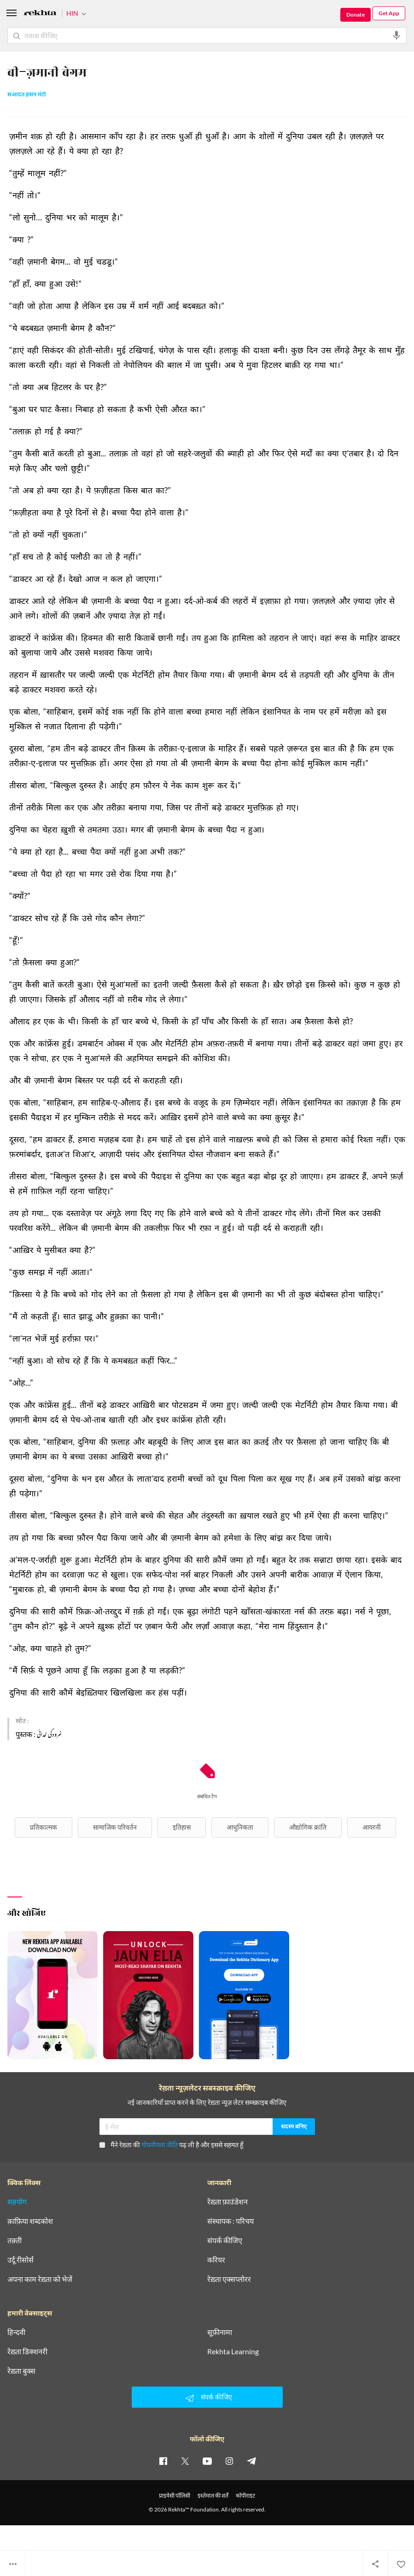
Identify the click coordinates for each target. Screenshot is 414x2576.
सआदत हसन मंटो (26, 95)
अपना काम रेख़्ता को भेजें (39, 2279)
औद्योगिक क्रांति (308, 1827)
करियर (216, 2259)
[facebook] (163, 2460)
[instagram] (229, 2460)
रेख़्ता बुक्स (21, 2371)
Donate (355, 14)
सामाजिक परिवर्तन (115, 1827)
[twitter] (185, 2460)
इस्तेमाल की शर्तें (213, 2495)
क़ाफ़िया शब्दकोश (30, 2221)
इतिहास (182, 1827)
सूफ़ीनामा (219, 2332)
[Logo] (40, 14)
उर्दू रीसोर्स (20, 2259)
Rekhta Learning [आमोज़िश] (233, 2351)
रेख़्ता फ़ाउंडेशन (227, 2201)
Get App (389, 13)
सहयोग (17, 2201)
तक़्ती (14, 2240)
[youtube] (207, 2460)
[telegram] (251, 2460)
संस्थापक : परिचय (230, 2221)
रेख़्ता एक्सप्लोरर (229, 2279)
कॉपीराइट (245, 2495)
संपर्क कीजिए (224, 2240)
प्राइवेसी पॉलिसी (174, 2495)
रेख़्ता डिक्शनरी (27, 2351)
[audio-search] (396, 35)
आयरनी (371, 1827)
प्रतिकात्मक (43, 1827)
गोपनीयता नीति (159, 2145)
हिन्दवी (16, 2332)
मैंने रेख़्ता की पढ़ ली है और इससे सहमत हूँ (171, 2145)
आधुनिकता (240, 1827)
